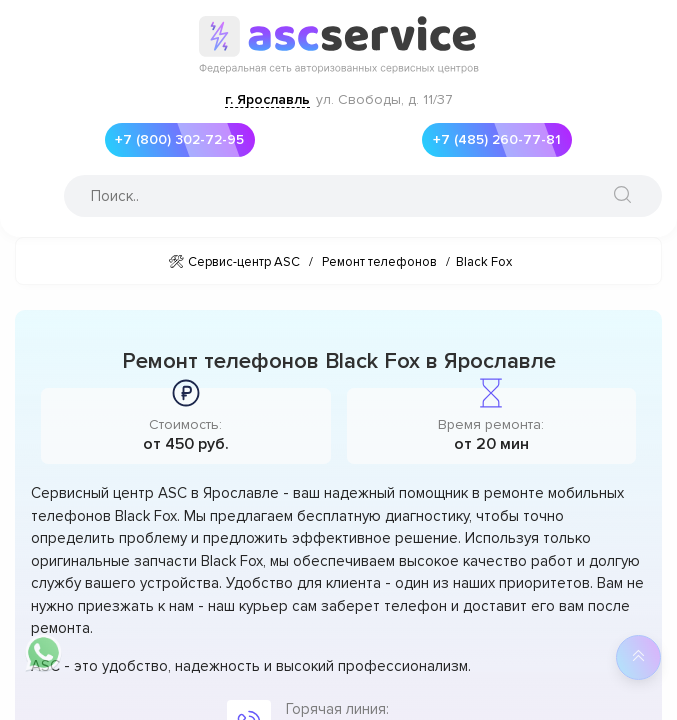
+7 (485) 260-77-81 (491, 140)
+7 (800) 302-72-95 (175, 140)
